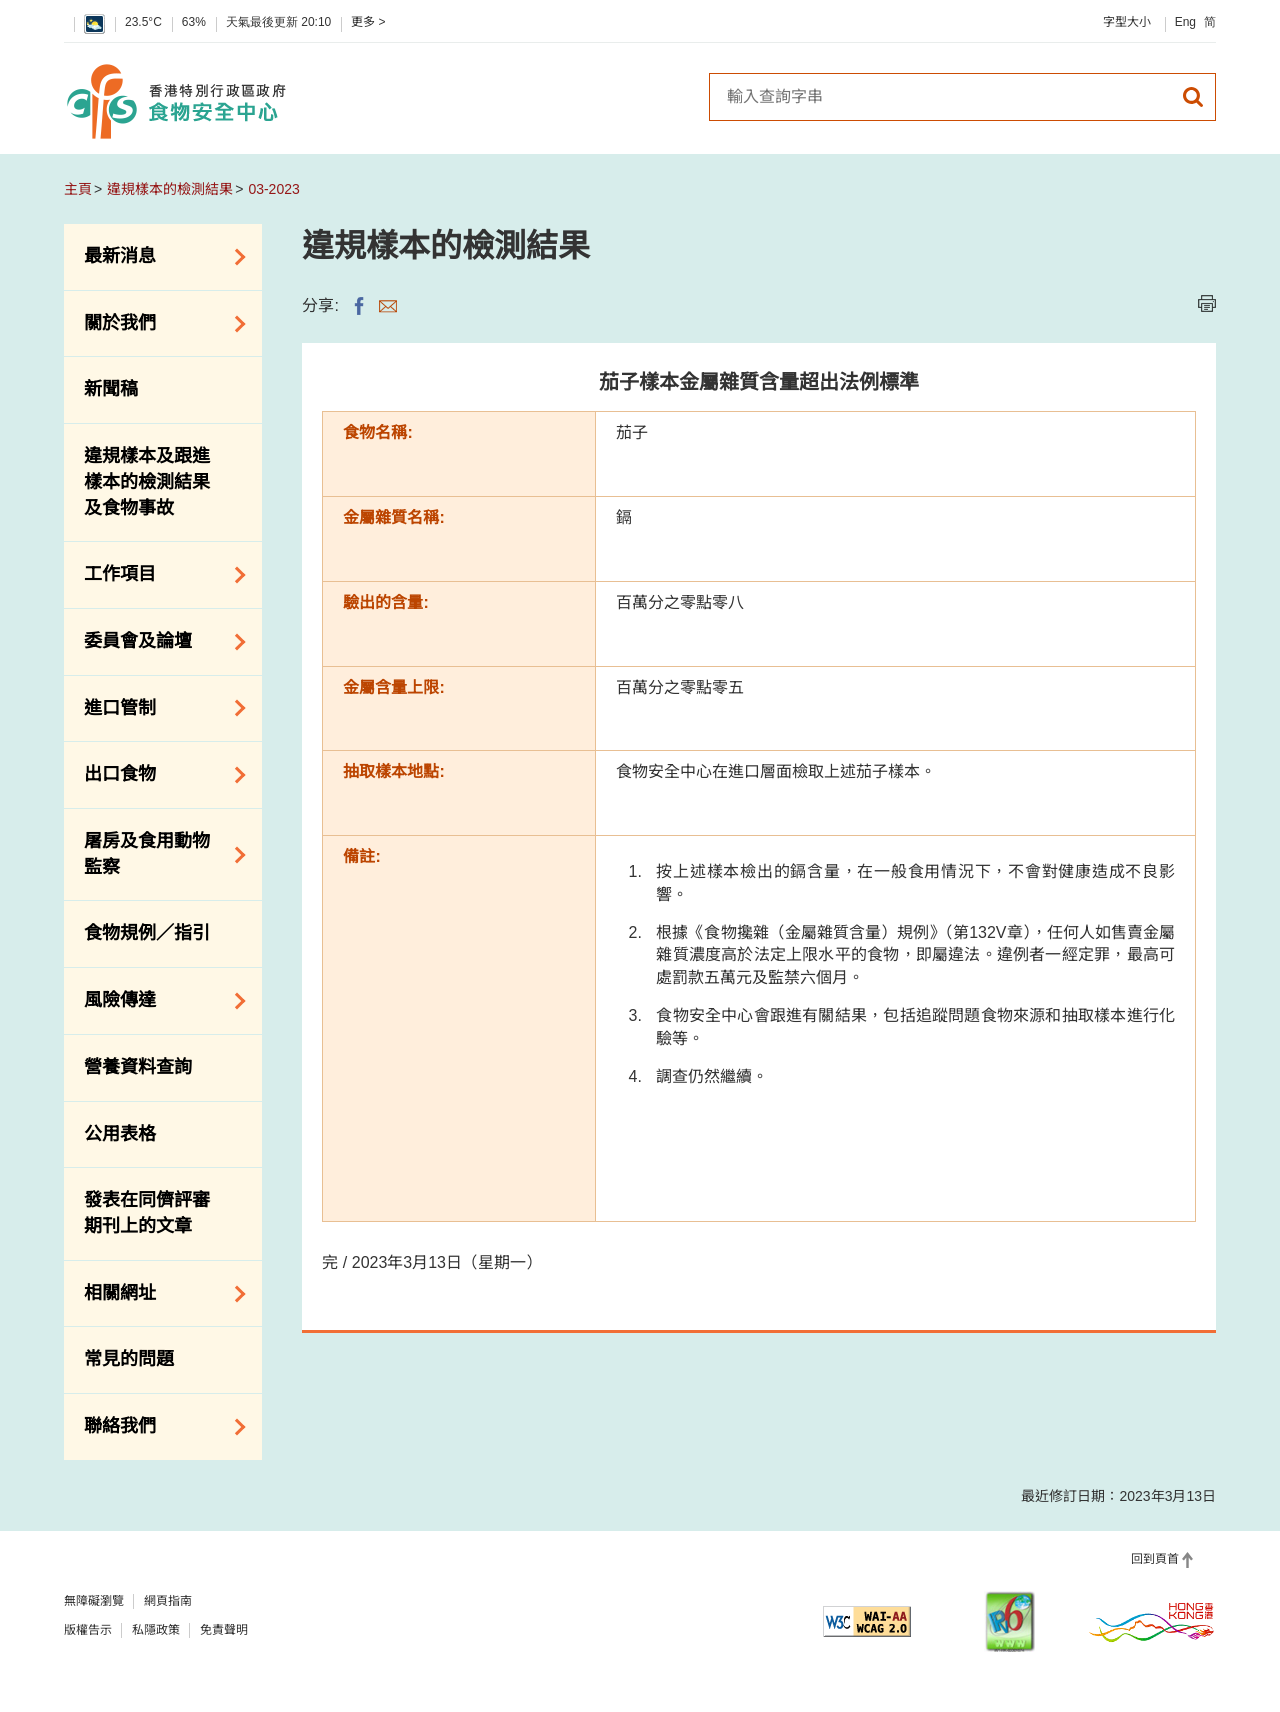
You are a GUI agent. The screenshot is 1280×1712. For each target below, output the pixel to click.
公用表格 (120, 1134)
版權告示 (88, 1630)
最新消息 (158, 257)
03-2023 (273, 189)
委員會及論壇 (158, 642)
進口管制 (158, 708)
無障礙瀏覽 (94, 1601)
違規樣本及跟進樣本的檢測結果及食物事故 (147, 481)
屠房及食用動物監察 (158, 854)
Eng (1185, 22)
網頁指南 (168, 1601)
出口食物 (158, 775)
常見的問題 (129, 1359)
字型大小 (1127, 22)
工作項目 (158, 575)
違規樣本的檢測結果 (170, 189)
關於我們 (158, 324)
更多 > (368, 22)
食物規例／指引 (147, 933)
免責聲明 (224, 1630)
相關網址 (158, 1294)
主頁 (78, 189)
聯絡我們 (158, 1427)
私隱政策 (156, 1630)
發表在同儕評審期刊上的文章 (147, 1213)
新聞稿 (111, 389)
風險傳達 (158, 1001)
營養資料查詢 (138, 1067)
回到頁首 (1155, 1559)
